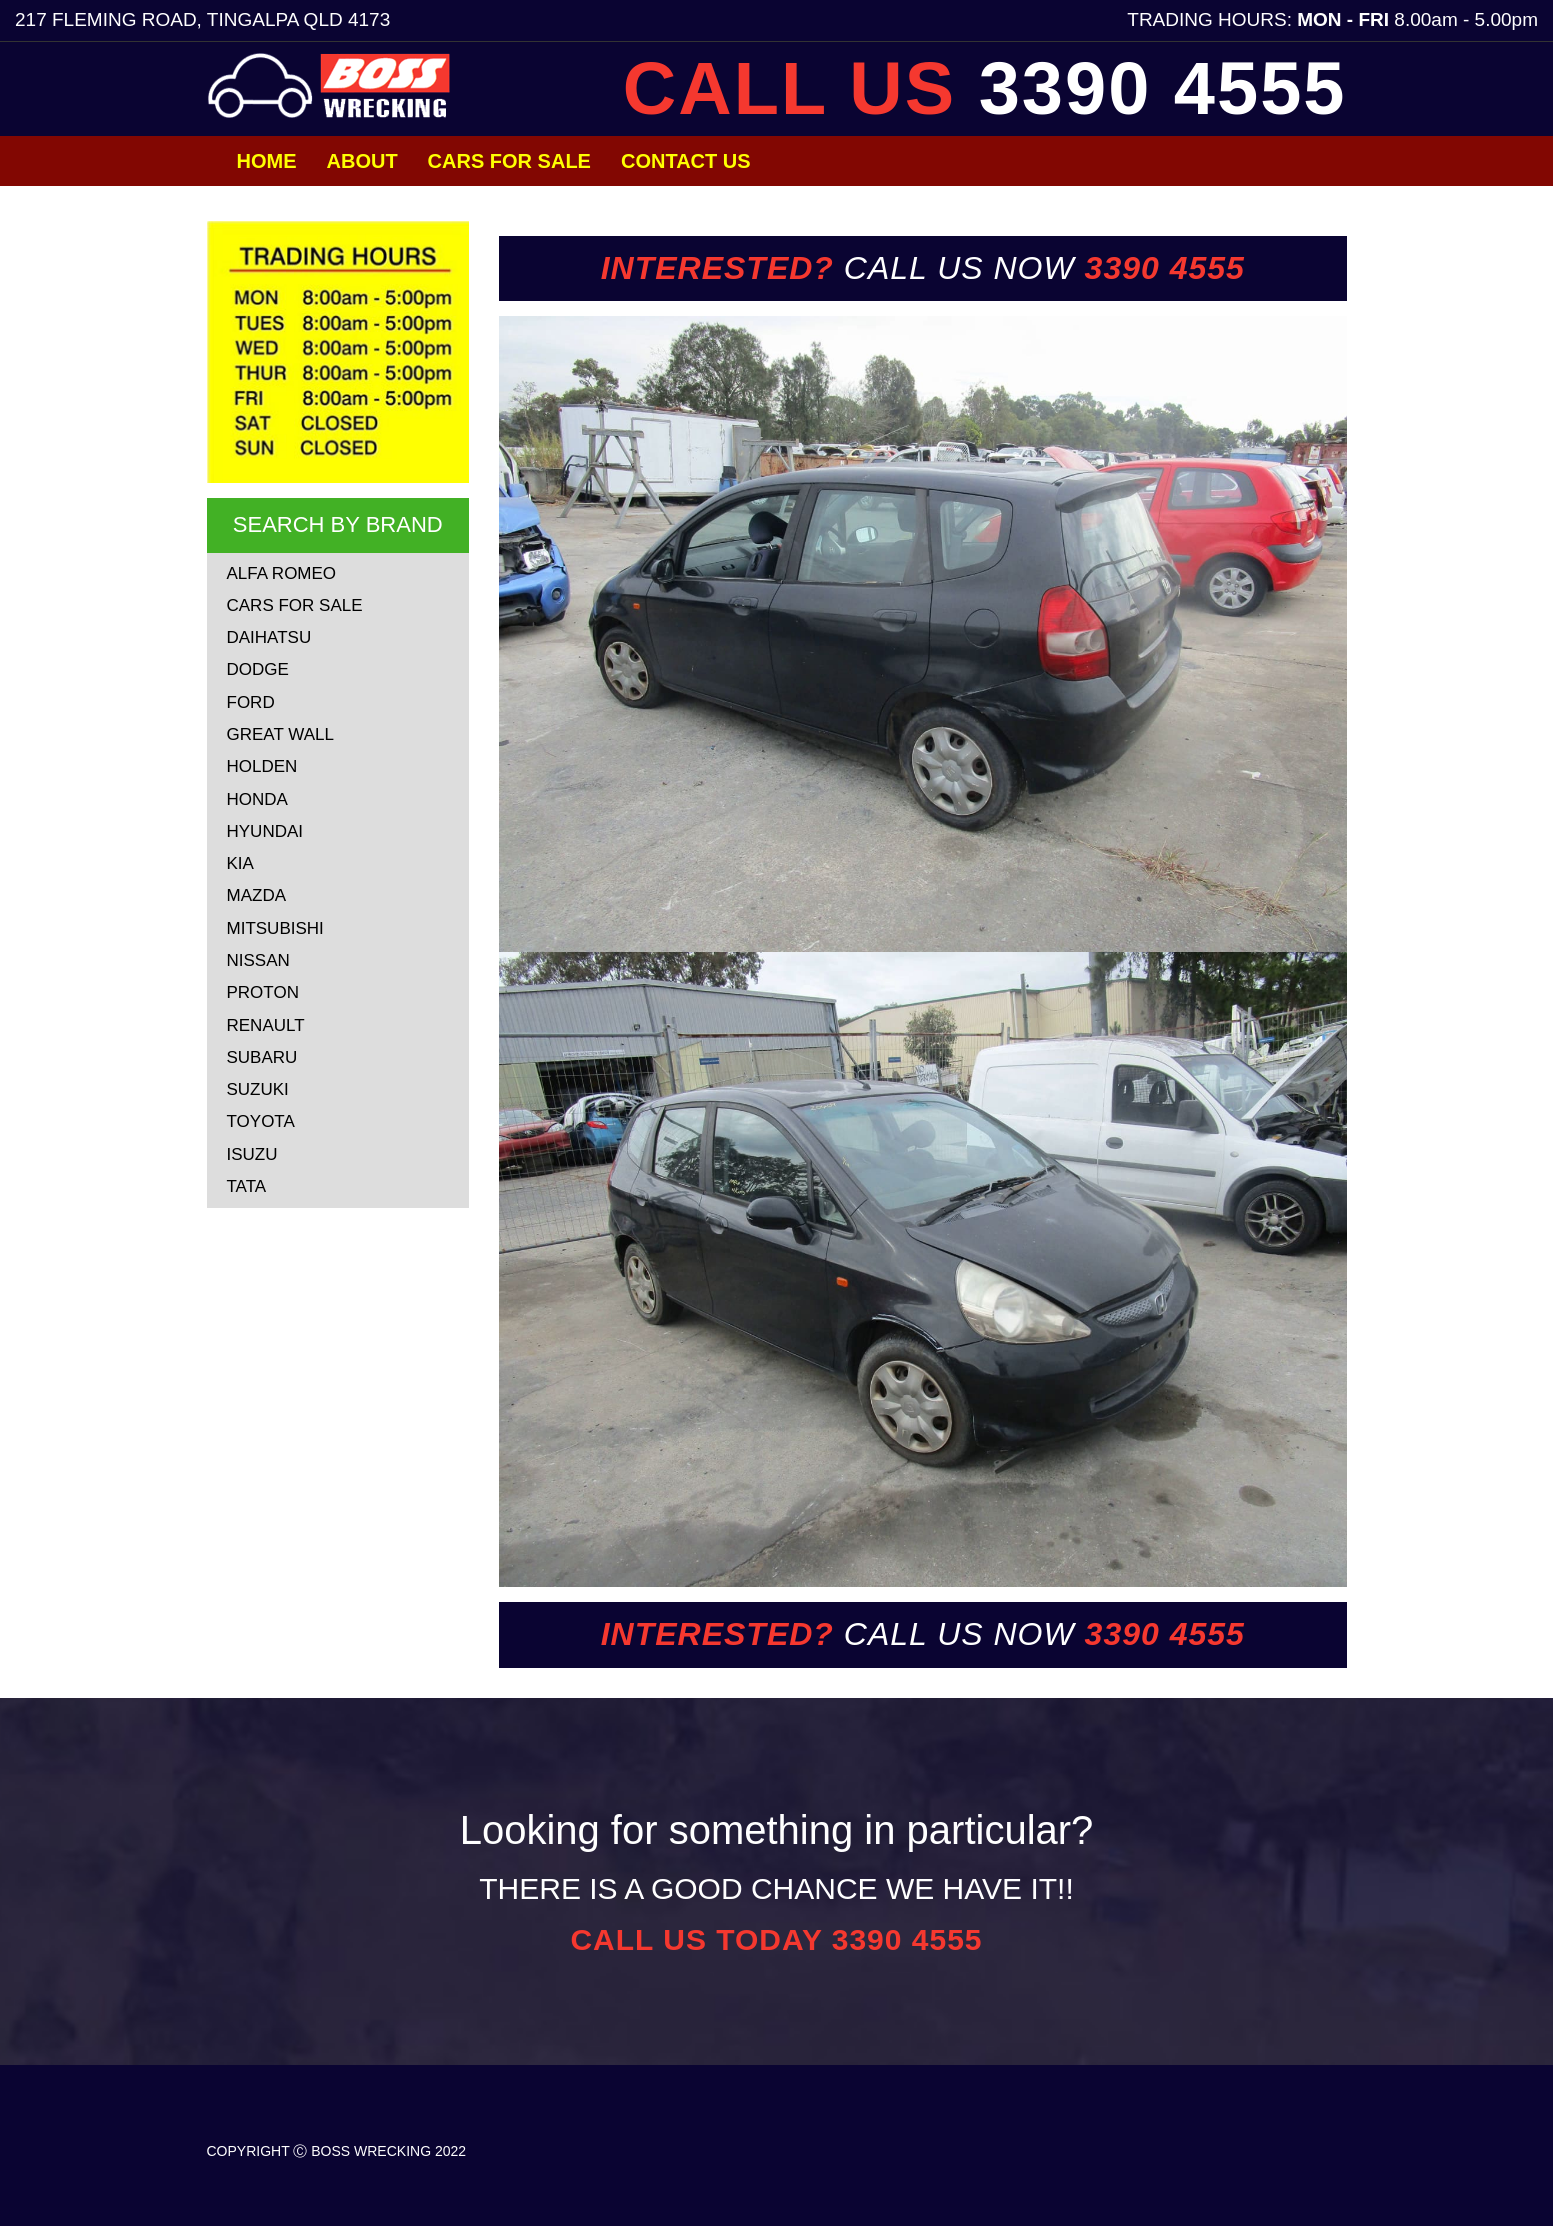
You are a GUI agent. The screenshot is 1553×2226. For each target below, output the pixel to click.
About (362, 161)
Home (267, 161)
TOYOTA (261, 1121)
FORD (251, 702)
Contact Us (686, 161)
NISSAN (258, 960)
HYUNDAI (265, 831)
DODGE (258, 669)
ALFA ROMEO (282, 573)
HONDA (257, 799)
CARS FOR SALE (295, 605)
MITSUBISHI (275, 928)
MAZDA (257, 895)
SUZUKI (258, 1089)
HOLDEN (262, 766)
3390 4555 (1163, 88)
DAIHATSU (269, 637)
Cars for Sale (509, 161)
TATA (247, 1186)
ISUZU (252, 1154)
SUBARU (262, 1057)
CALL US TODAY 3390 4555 (776, 1939)
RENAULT (266, 1025)
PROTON (263, 992)
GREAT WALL (280, 734)
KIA (240, 863)
